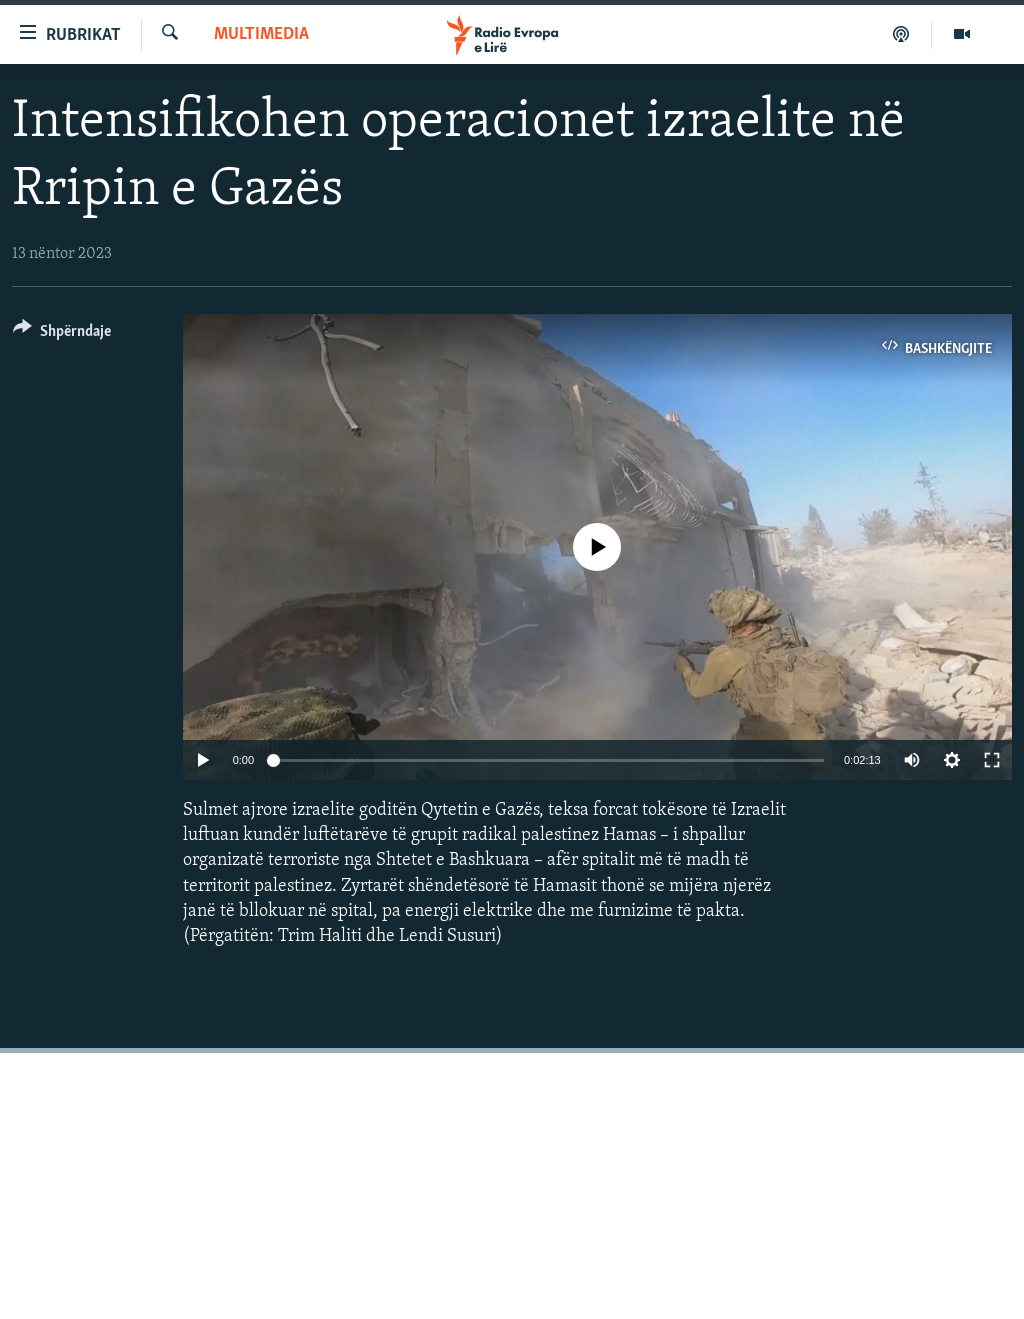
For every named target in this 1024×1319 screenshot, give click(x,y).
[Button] (62, 334)
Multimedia (261, 34)
